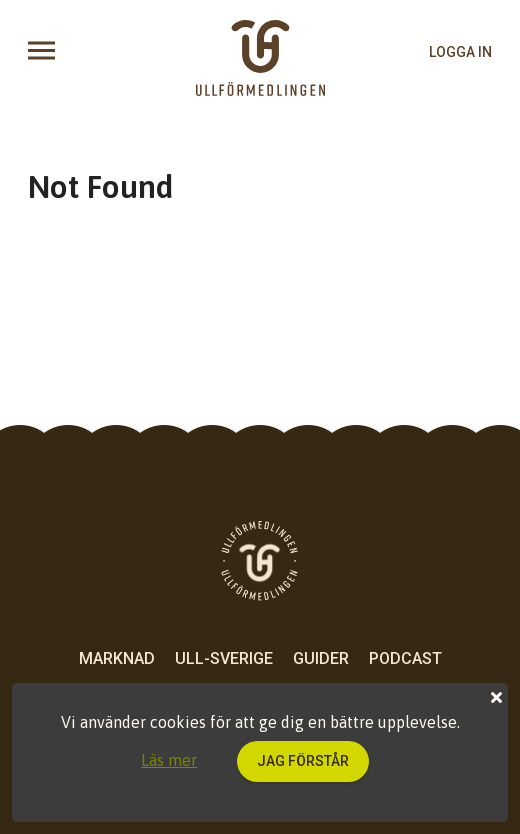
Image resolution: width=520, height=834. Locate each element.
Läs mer (169, 760)
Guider (321, 658)
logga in (460, 52)
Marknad (117, 658)
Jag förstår (303, 761)
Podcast (405, 658)
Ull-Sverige (224, 658)
